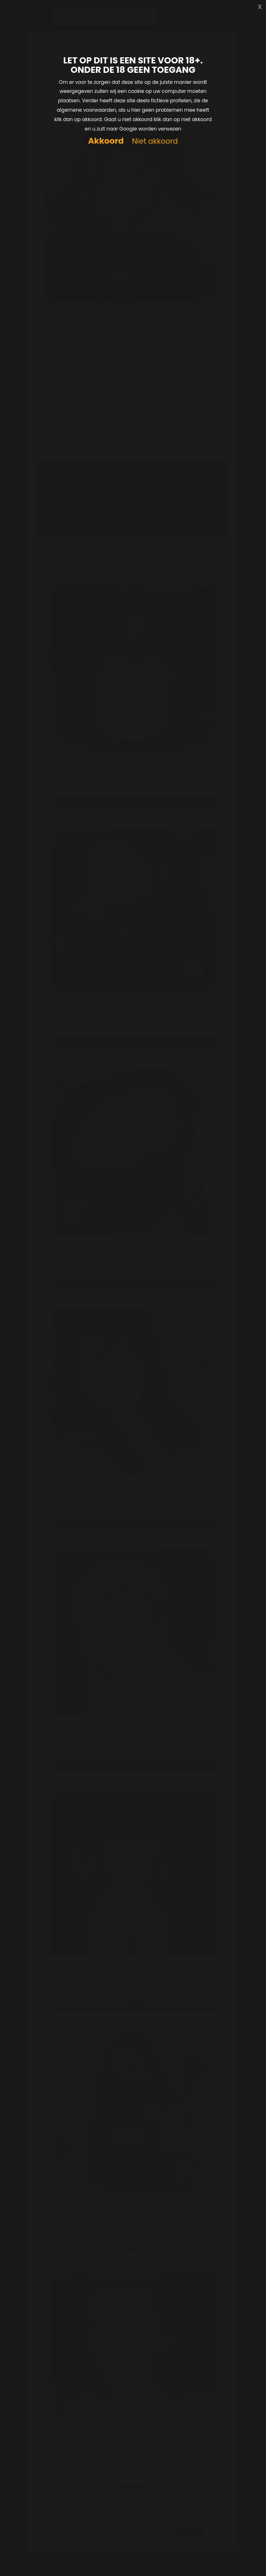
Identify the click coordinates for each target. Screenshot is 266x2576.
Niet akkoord (155, 141)
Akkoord (106, 141)
